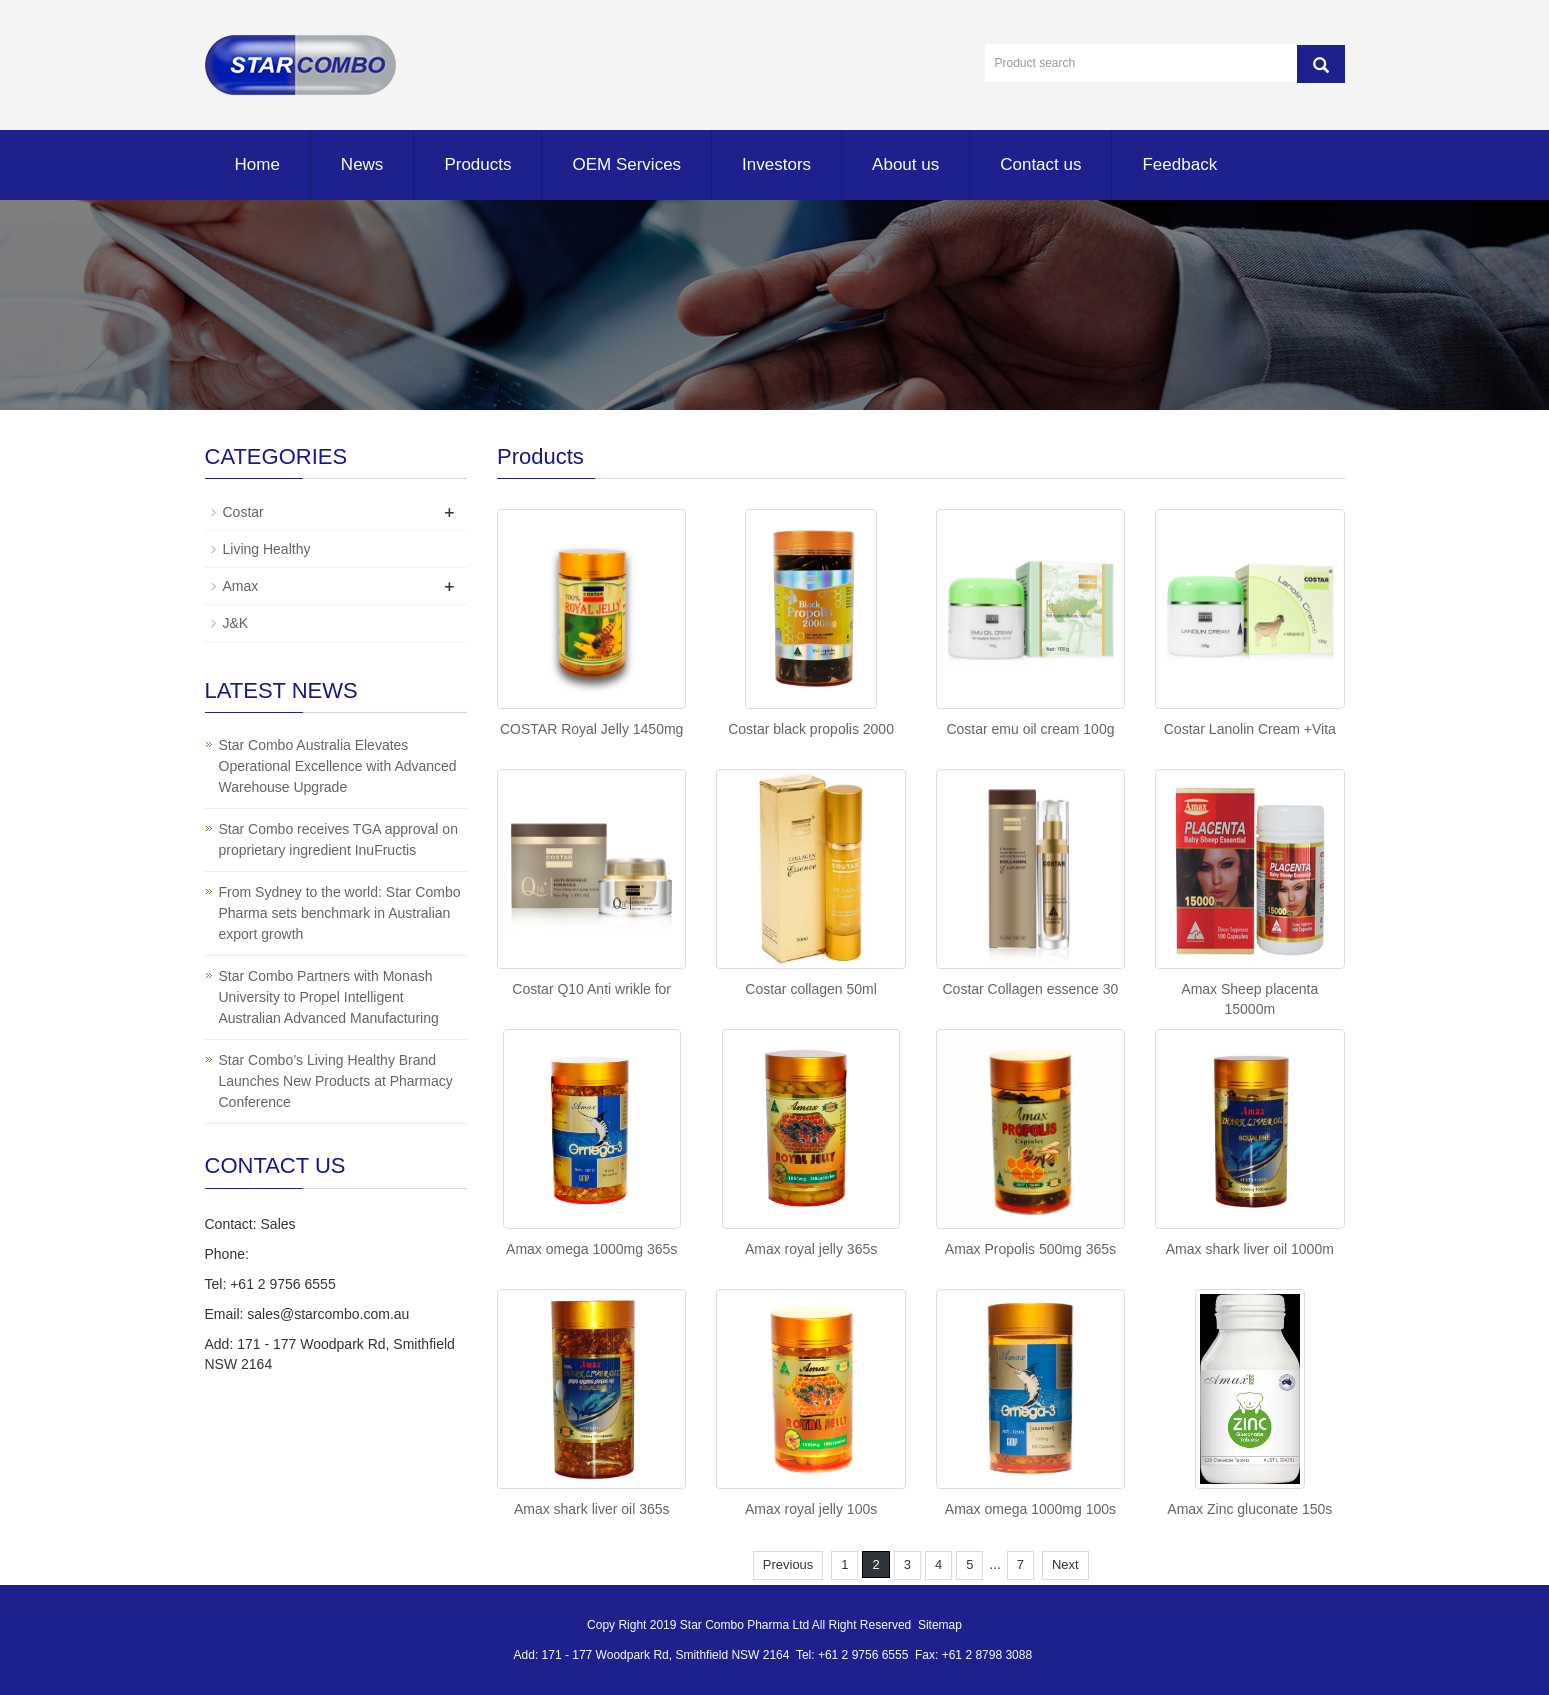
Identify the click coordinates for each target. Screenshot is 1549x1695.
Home (257, 164)
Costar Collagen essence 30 (1030, 989)
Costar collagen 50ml (811, 989)
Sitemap (940, 1625)
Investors (776, 164)
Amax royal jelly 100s (811, 1509)
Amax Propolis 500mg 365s (1030, 1249)
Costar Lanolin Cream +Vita (1250, 729)
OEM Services (626, 164)
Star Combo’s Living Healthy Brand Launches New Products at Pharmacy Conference (336, 1081)
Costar (243, 512)
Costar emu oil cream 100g (1030, 729)
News (362, 164)
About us (905, 164)
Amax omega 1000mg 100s (1030, 1509)
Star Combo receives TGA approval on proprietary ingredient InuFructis (338, 839)
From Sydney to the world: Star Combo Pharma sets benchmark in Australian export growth (340, 913)
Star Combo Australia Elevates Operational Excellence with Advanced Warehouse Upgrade (338, 766)
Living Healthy (267, 549)
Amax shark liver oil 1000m (1250, 1249)
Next (1065, 1564)
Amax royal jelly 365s (811, 1249)
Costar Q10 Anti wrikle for (591, 989)
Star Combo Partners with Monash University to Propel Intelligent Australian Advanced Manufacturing (329, 997)
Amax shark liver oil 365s (592, 1509)
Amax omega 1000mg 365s (591, 1249)
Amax (241, 586)
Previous (788, 1564)
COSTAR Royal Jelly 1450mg (591, 729)
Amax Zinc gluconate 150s (1249, 1509)
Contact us (1040, 164)
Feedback (1179, 164)
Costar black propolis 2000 (811, 729)
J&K (236, 623)
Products (477, 164)
